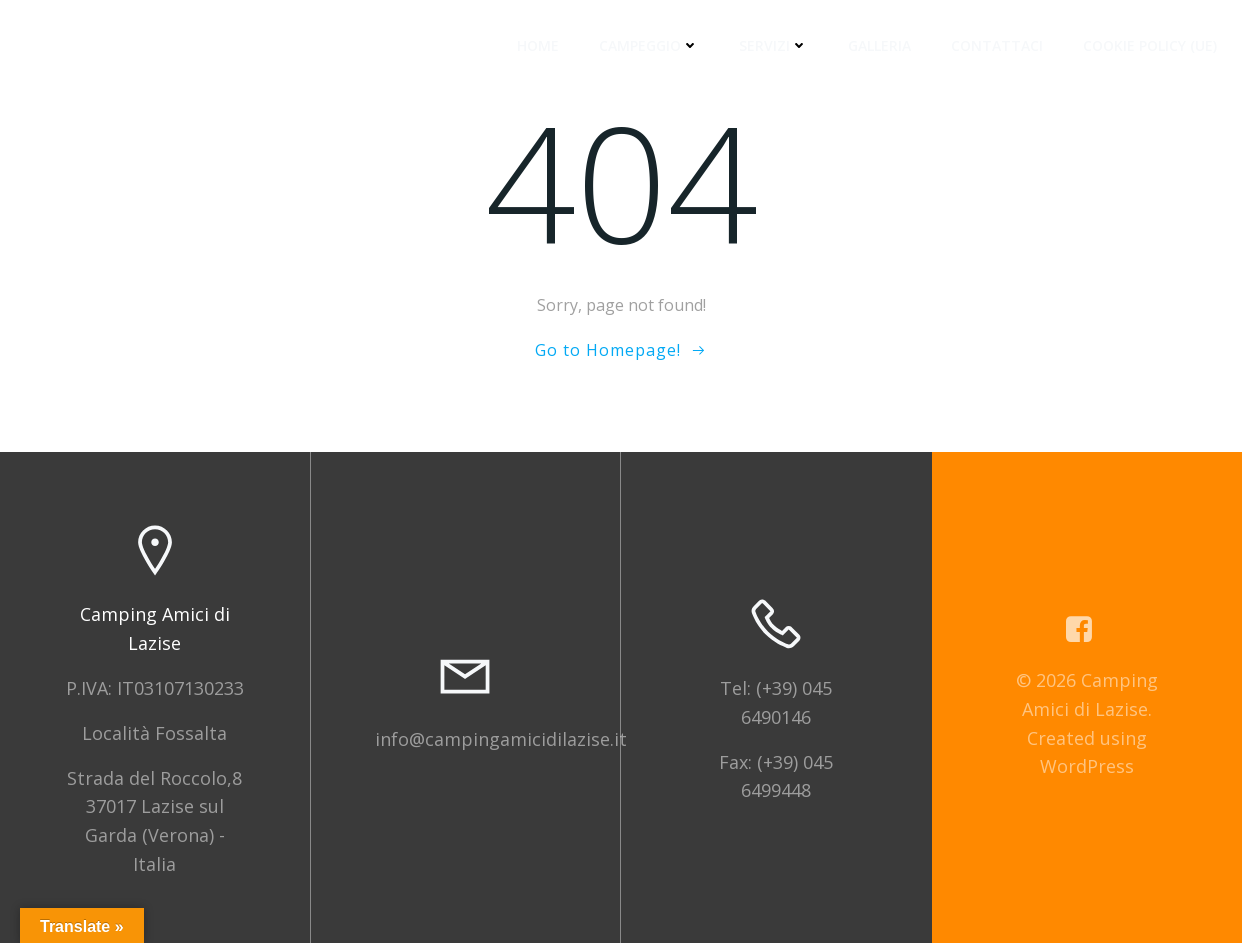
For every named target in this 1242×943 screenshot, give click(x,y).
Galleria (879, 45)
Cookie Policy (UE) (1150, 45)
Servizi (773, 45)
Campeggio (649, 45)
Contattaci (997, 45)
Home (538, 45)
